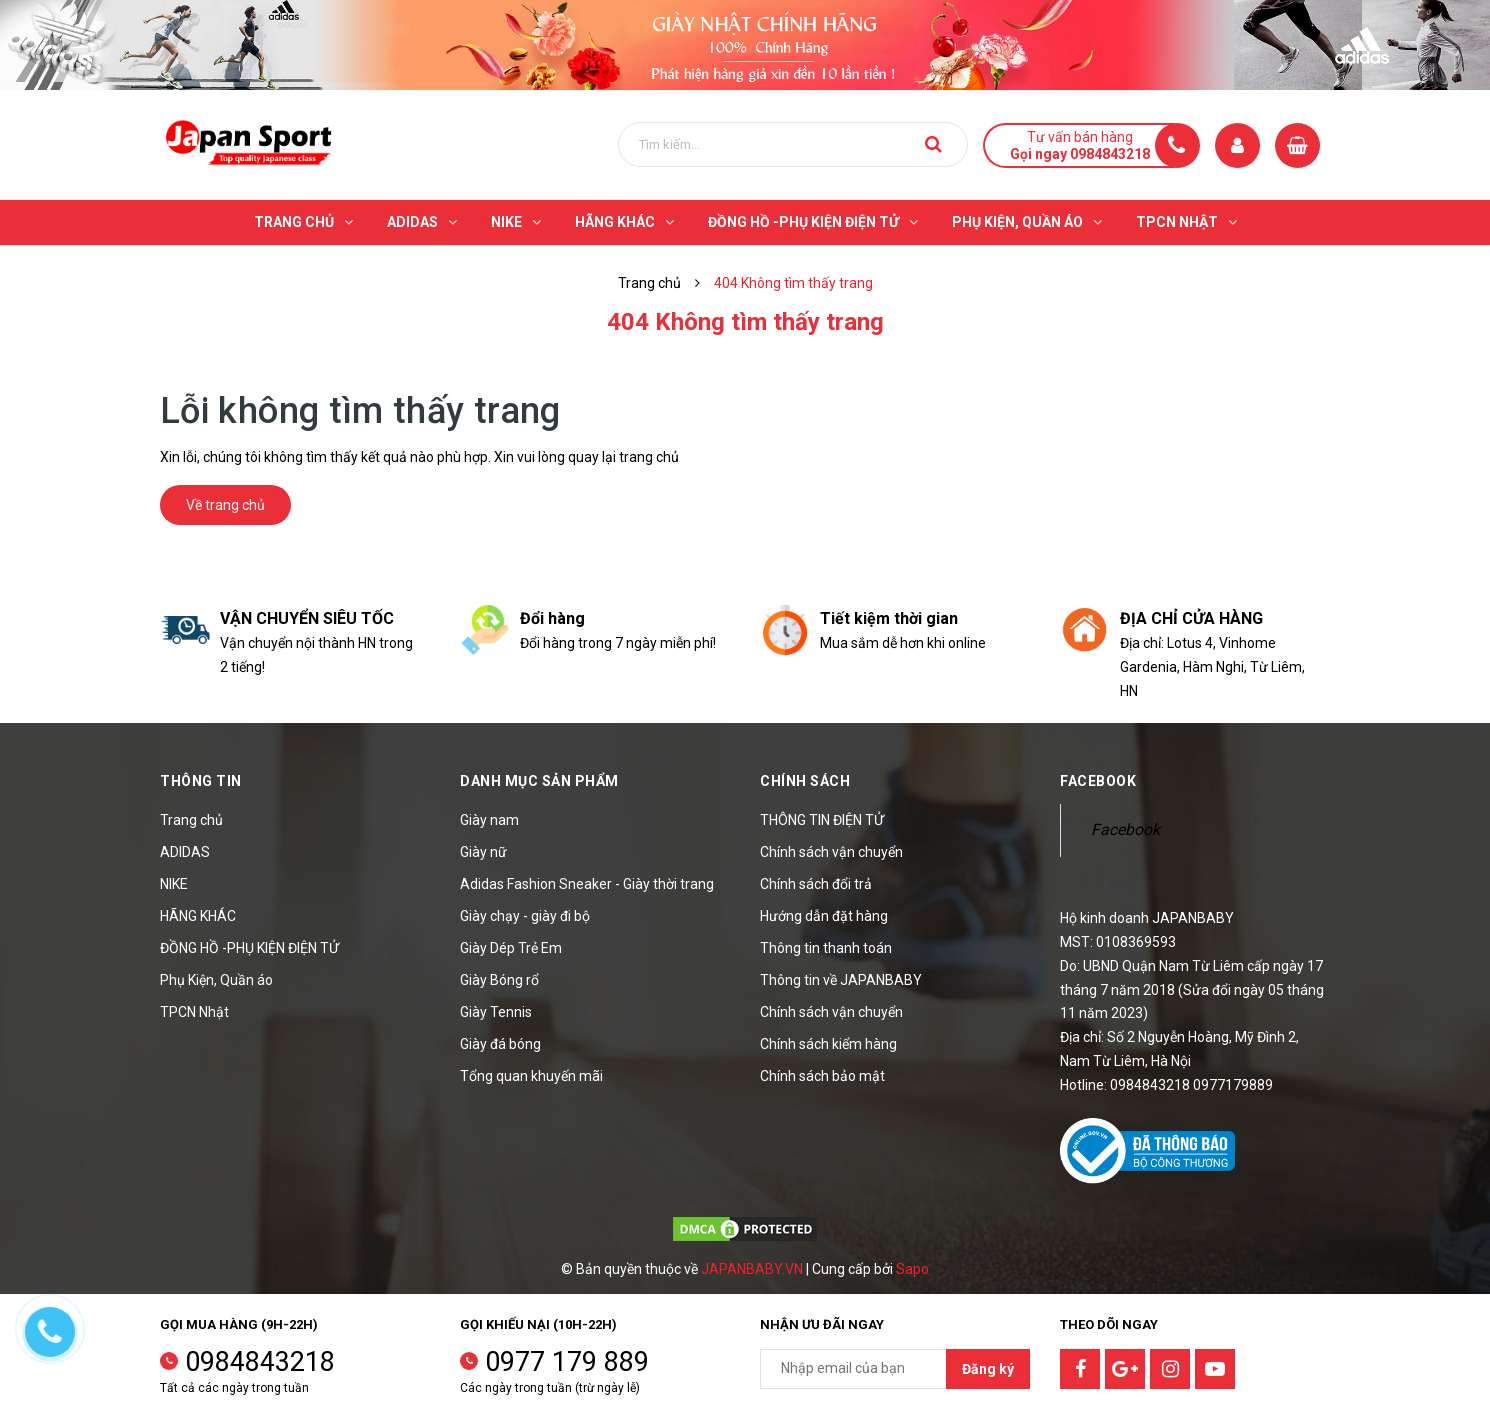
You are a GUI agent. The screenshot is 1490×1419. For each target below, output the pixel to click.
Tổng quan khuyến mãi (531, 1076)
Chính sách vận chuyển (831, 852)
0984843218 (260, 1362)
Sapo (912, 1269)
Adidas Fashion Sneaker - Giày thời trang (587, 884)
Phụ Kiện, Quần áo (216, 980)
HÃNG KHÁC (198, 916)
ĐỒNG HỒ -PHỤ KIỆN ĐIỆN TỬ (249, 948)
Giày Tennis (496, 1012)
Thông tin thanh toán (826, 948)
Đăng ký (988, 1369)
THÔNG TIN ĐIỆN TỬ (822, 820)
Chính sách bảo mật (822, 1076)
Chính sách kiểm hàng (828, 1044)
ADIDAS (185, 852)
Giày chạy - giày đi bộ (525, 916)
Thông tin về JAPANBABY (841, 980)
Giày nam (489, 820)
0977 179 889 (567, 1362)
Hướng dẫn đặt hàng (824, 916)
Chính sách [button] (805, 781)
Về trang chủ (225, 505)
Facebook (1125, 829)
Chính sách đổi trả (816, 884)
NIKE (174, 884)
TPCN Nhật (194, 1012)
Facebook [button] (1098, 781)
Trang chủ (191, 820)
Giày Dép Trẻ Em (511, 948)
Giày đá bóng (500, 1044)
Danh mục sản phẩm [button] (539, 781)
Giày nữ (483, 852)
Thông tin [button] (201, 781)
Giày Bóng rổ (499, 980)
